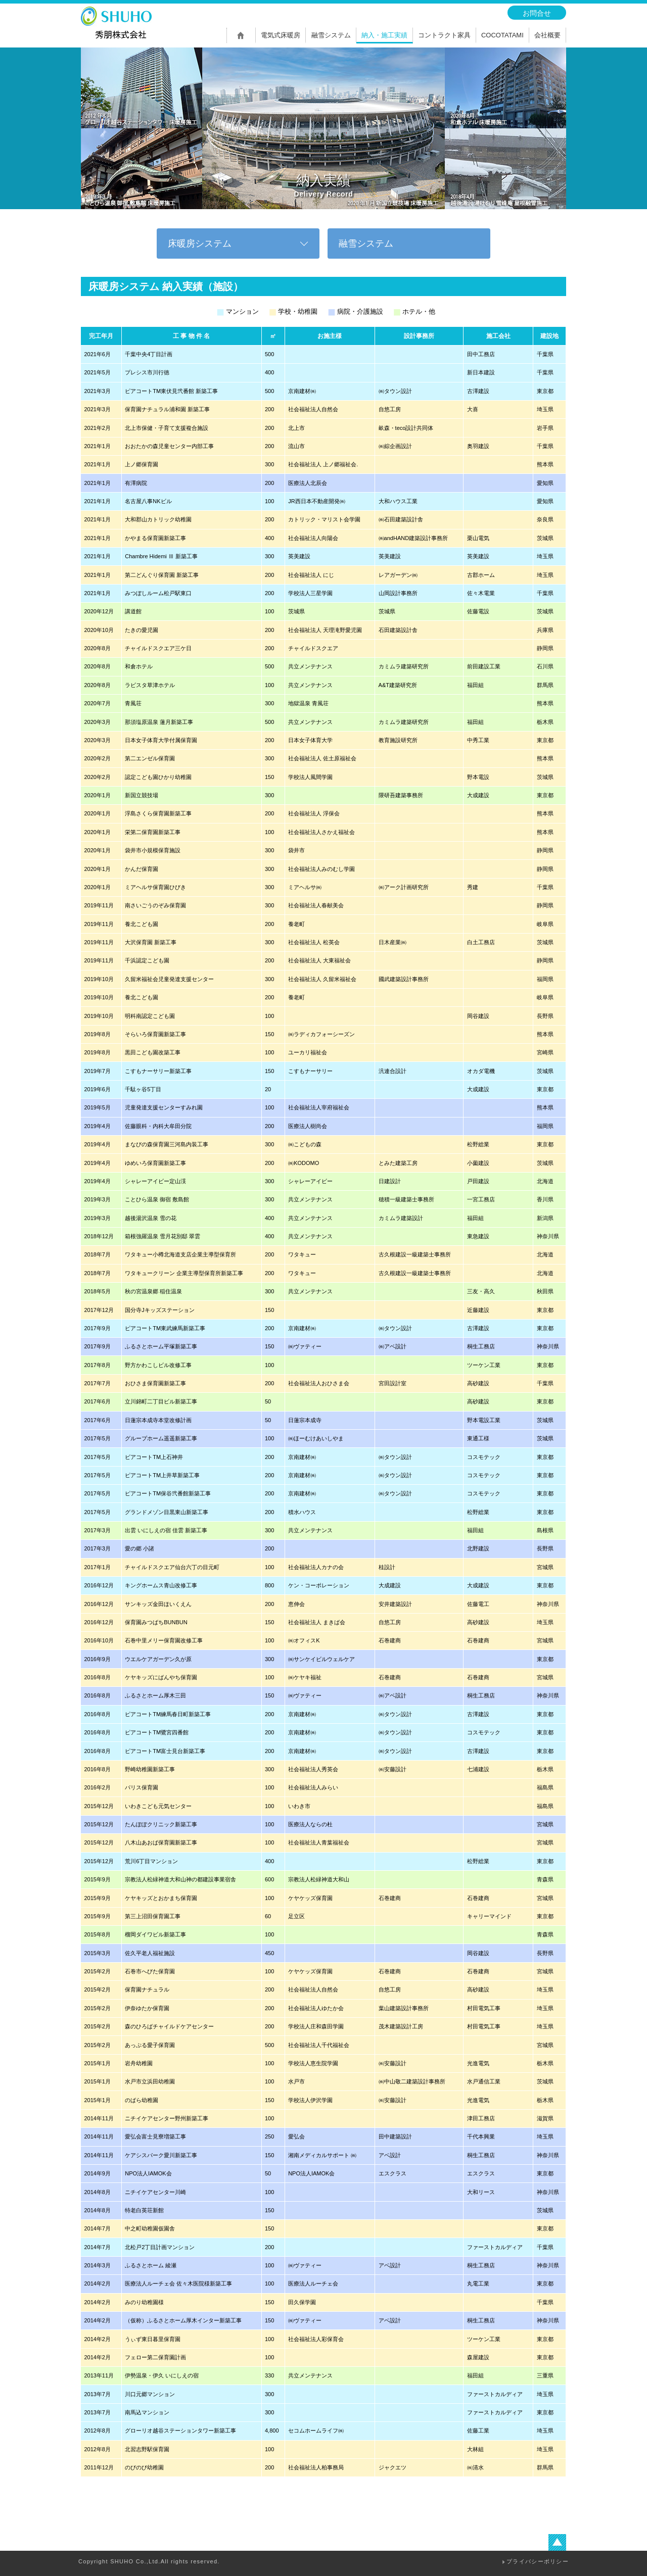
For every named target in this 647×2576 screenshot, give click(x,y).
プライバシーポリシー (537, 2561)
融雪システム (366, 243)
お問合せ (537, 13)
